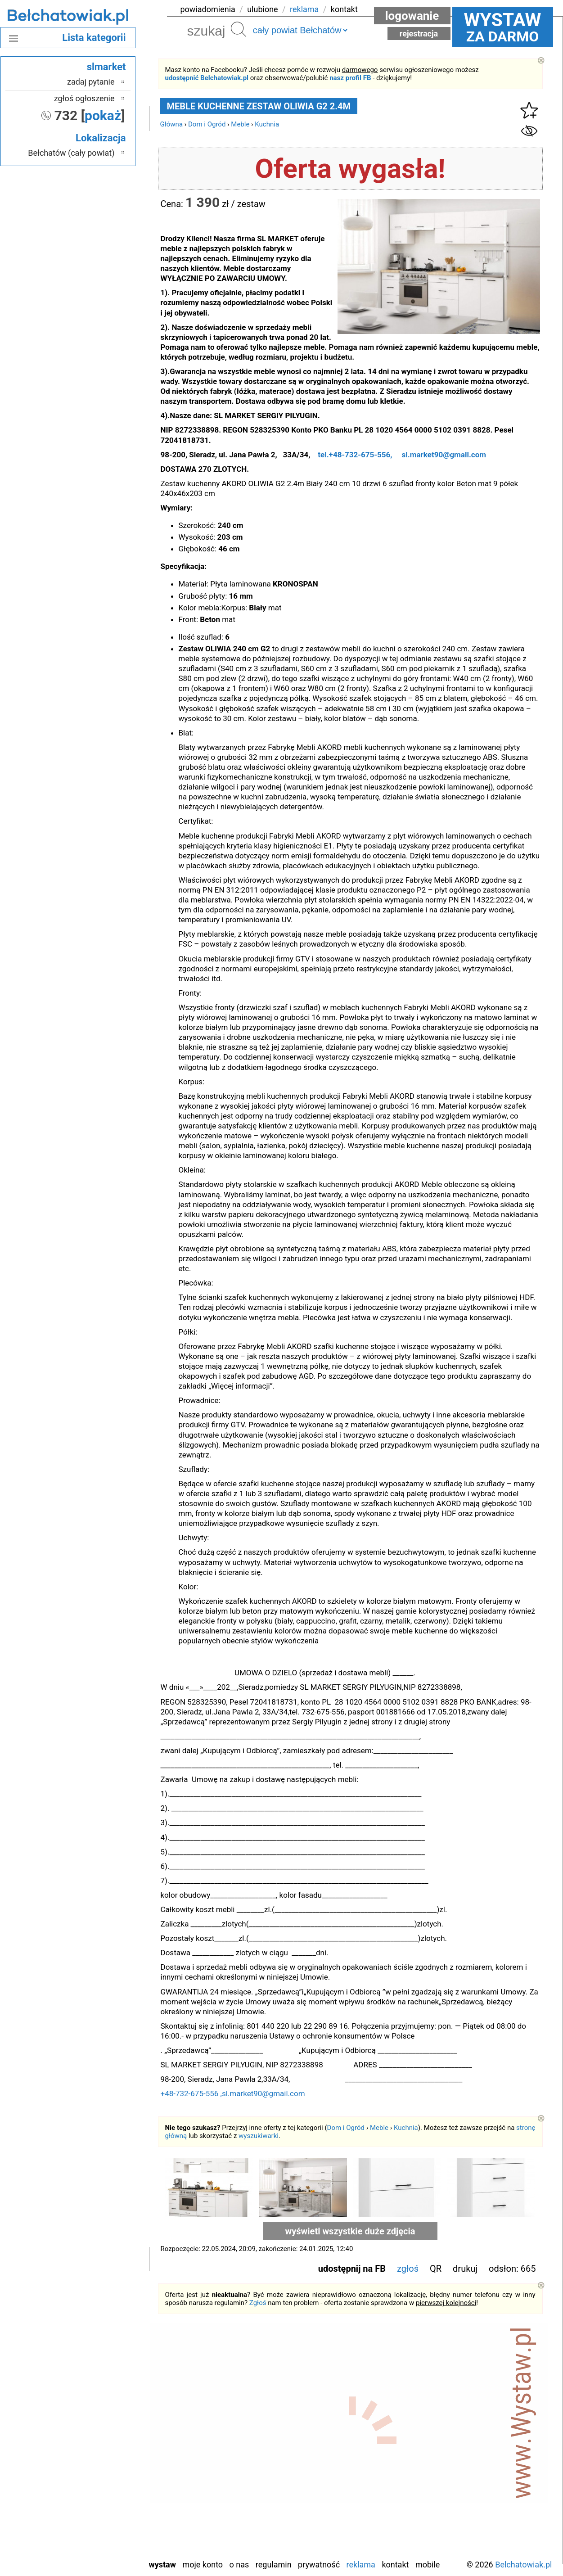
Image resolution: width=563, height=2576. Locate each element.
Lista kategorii (94, 37)
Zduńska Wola (91, 2551)
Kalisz (104, 2430)
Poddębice (97, 2478)
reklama (304, 9)
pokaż (103, 115)
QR (435, 2268)
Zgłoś (257, 2303)
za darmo (502, 27)
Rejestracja (419, 33)
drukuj (465, 2268)
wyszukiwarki (259, 2136)
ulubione (262, 9)
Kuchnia (267, 124)
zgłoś (408, 2268)
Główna (171, 124)
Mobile (427, 2564)
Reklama (361, 2564)
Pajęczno (99, 2466)
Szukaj (238, 29)
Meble (240, 124)
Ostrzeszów (95, 2442)
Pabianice (98, 2454)
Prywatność (319, 2564)
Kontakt (395, 2564)
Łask (106, 2405)
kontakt (344, 9)
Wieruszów (96, 2539)
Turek (105, 2515)
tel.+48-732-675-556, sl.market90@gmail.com (402, 454)
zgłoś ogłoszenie (84, 98)
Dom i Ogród (206, 124)
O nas (239, 2564)
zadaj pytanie (91, 81)
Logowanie (412, 16)
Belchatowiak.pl (523, 2564)
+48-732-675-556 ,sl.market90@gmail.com (251, 2093)
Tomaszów (96, 2503)
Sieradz (102, 2490)
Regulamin (274, 2564)
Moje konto (202, 2564)
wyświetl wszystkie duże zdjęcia (350, 2231)
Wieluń (103, 2527)
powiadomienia (207, 9)
